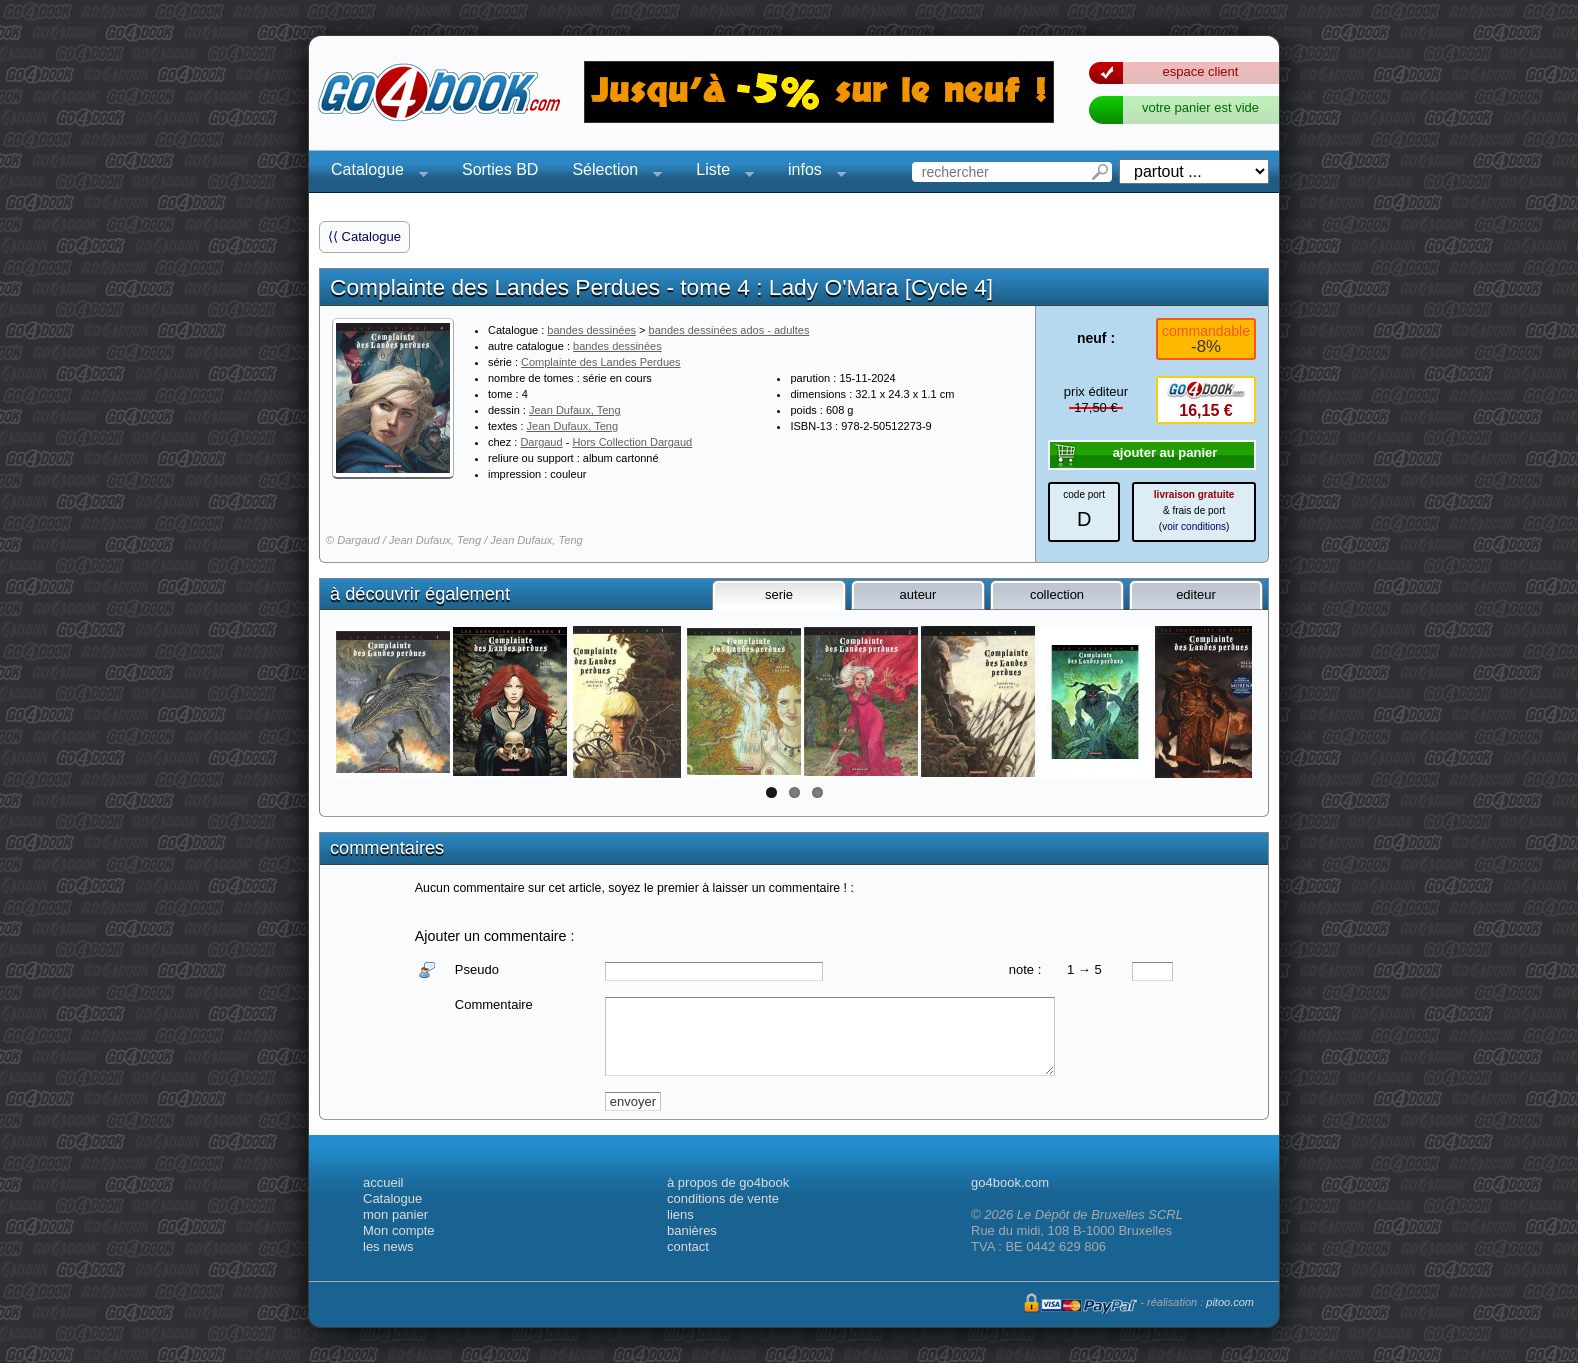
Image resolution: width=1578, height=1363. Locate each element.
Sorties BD (500, 169)
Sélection (611, 172)
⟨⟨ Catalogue (364, 236)
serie (779, 594)
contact (688, 1246)
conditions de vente (723, 1198)
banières (692, 1230)
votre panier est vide (1200, 107)
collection (1057, 594)
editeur (1196, 594)
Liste (719, 172)
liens (680, 1214)
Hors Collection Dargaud (632, 442)
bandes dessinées (591, 330)
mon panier (395, 1214)
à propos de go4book (728, 1182)
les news (388, 1246)
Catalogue (373, 172)
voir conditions (1194, 526)
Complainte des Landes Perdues (601, 362)
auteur (918, 594)
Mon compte (399, 1230)
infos (811, 172)
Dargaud (541, 442)
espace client (1201, 71)
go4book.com (1010, 1182)
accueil (383, 1182)
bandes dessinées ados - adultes (729, 330)
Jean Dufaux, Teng (575, 410)
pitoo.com (1230, 1302)
